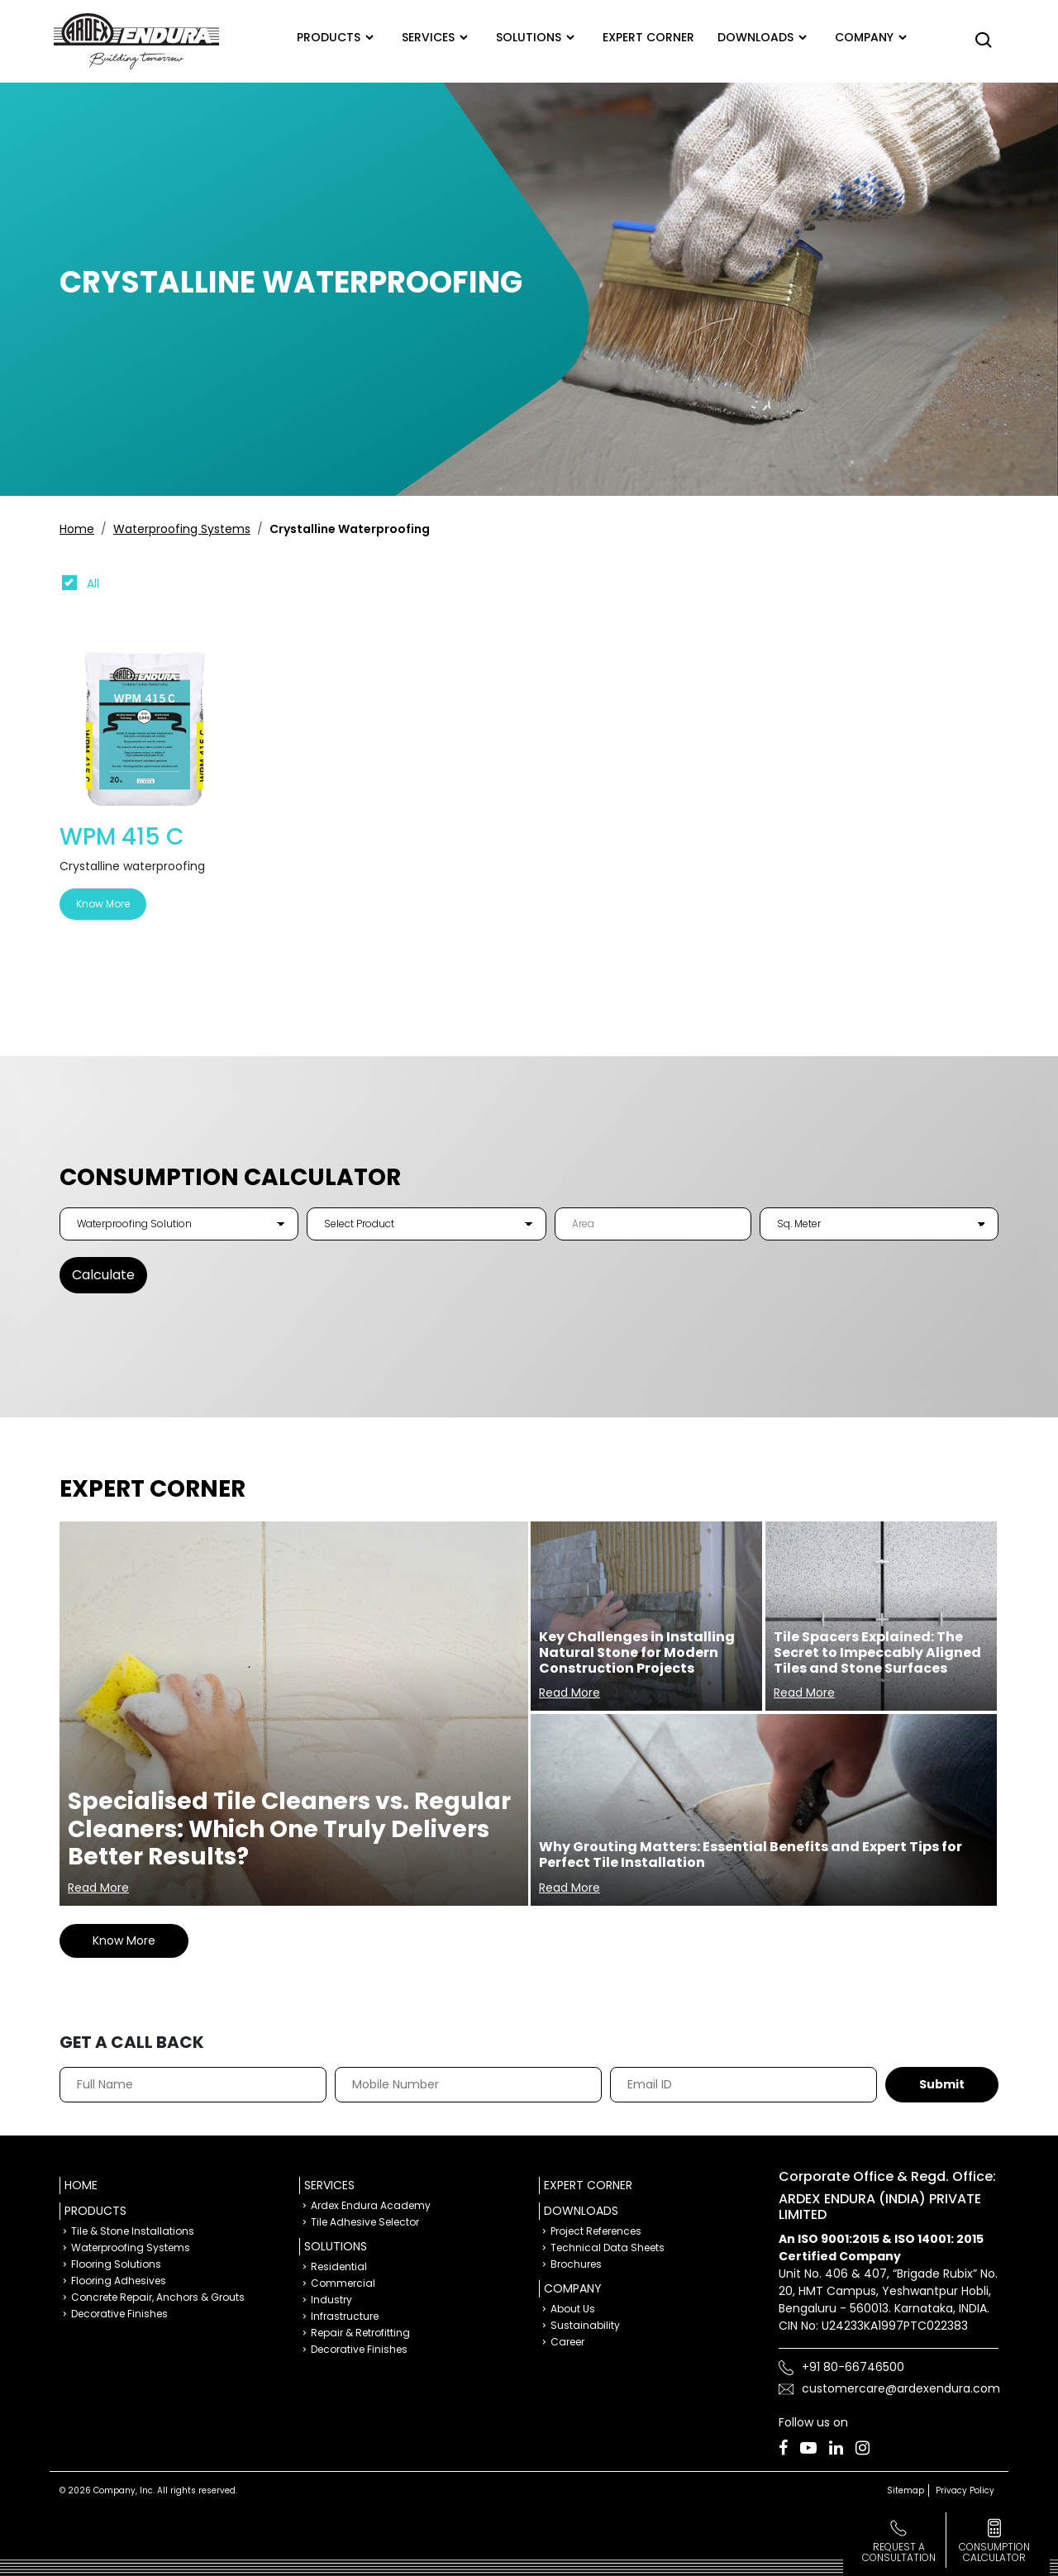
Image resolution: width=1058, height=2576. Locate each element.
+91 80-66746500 (853, 2367)
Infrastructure (345, 2316)
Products (328, 37)
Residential (339, 2266)
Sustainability (585, 2325)
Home (77, 529)
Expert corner (648, 37)
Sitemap (905, 2490)
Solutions (528, 37)
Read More (98, 1887)
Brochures (576, 2264)
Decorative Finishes (119, 2314)
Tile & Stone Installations (132, 2231)
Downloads (755, 37)
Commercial (343, 2283)
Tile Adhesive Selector (365, 2222)
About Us (572, 2309)
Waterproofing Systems (181, 529)
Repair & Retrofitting (360, 2333)
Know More (103, 904)
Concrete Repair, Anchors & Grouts (158, 2297)
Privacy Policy (965, 2490)
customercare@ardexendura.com (901, 2388)
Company (864, 37)
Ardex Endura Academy (371, 2205)
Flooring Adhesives (118, 2281)
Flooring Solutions (116, 2264)
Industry (331, 2300)
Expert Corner (588, 2185)
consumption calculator (994, 2552)
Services (428, 37)
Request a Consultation (899, 2552)
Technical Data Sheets (607, 2247)
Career (567, 2342)
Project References (595, 2231)
